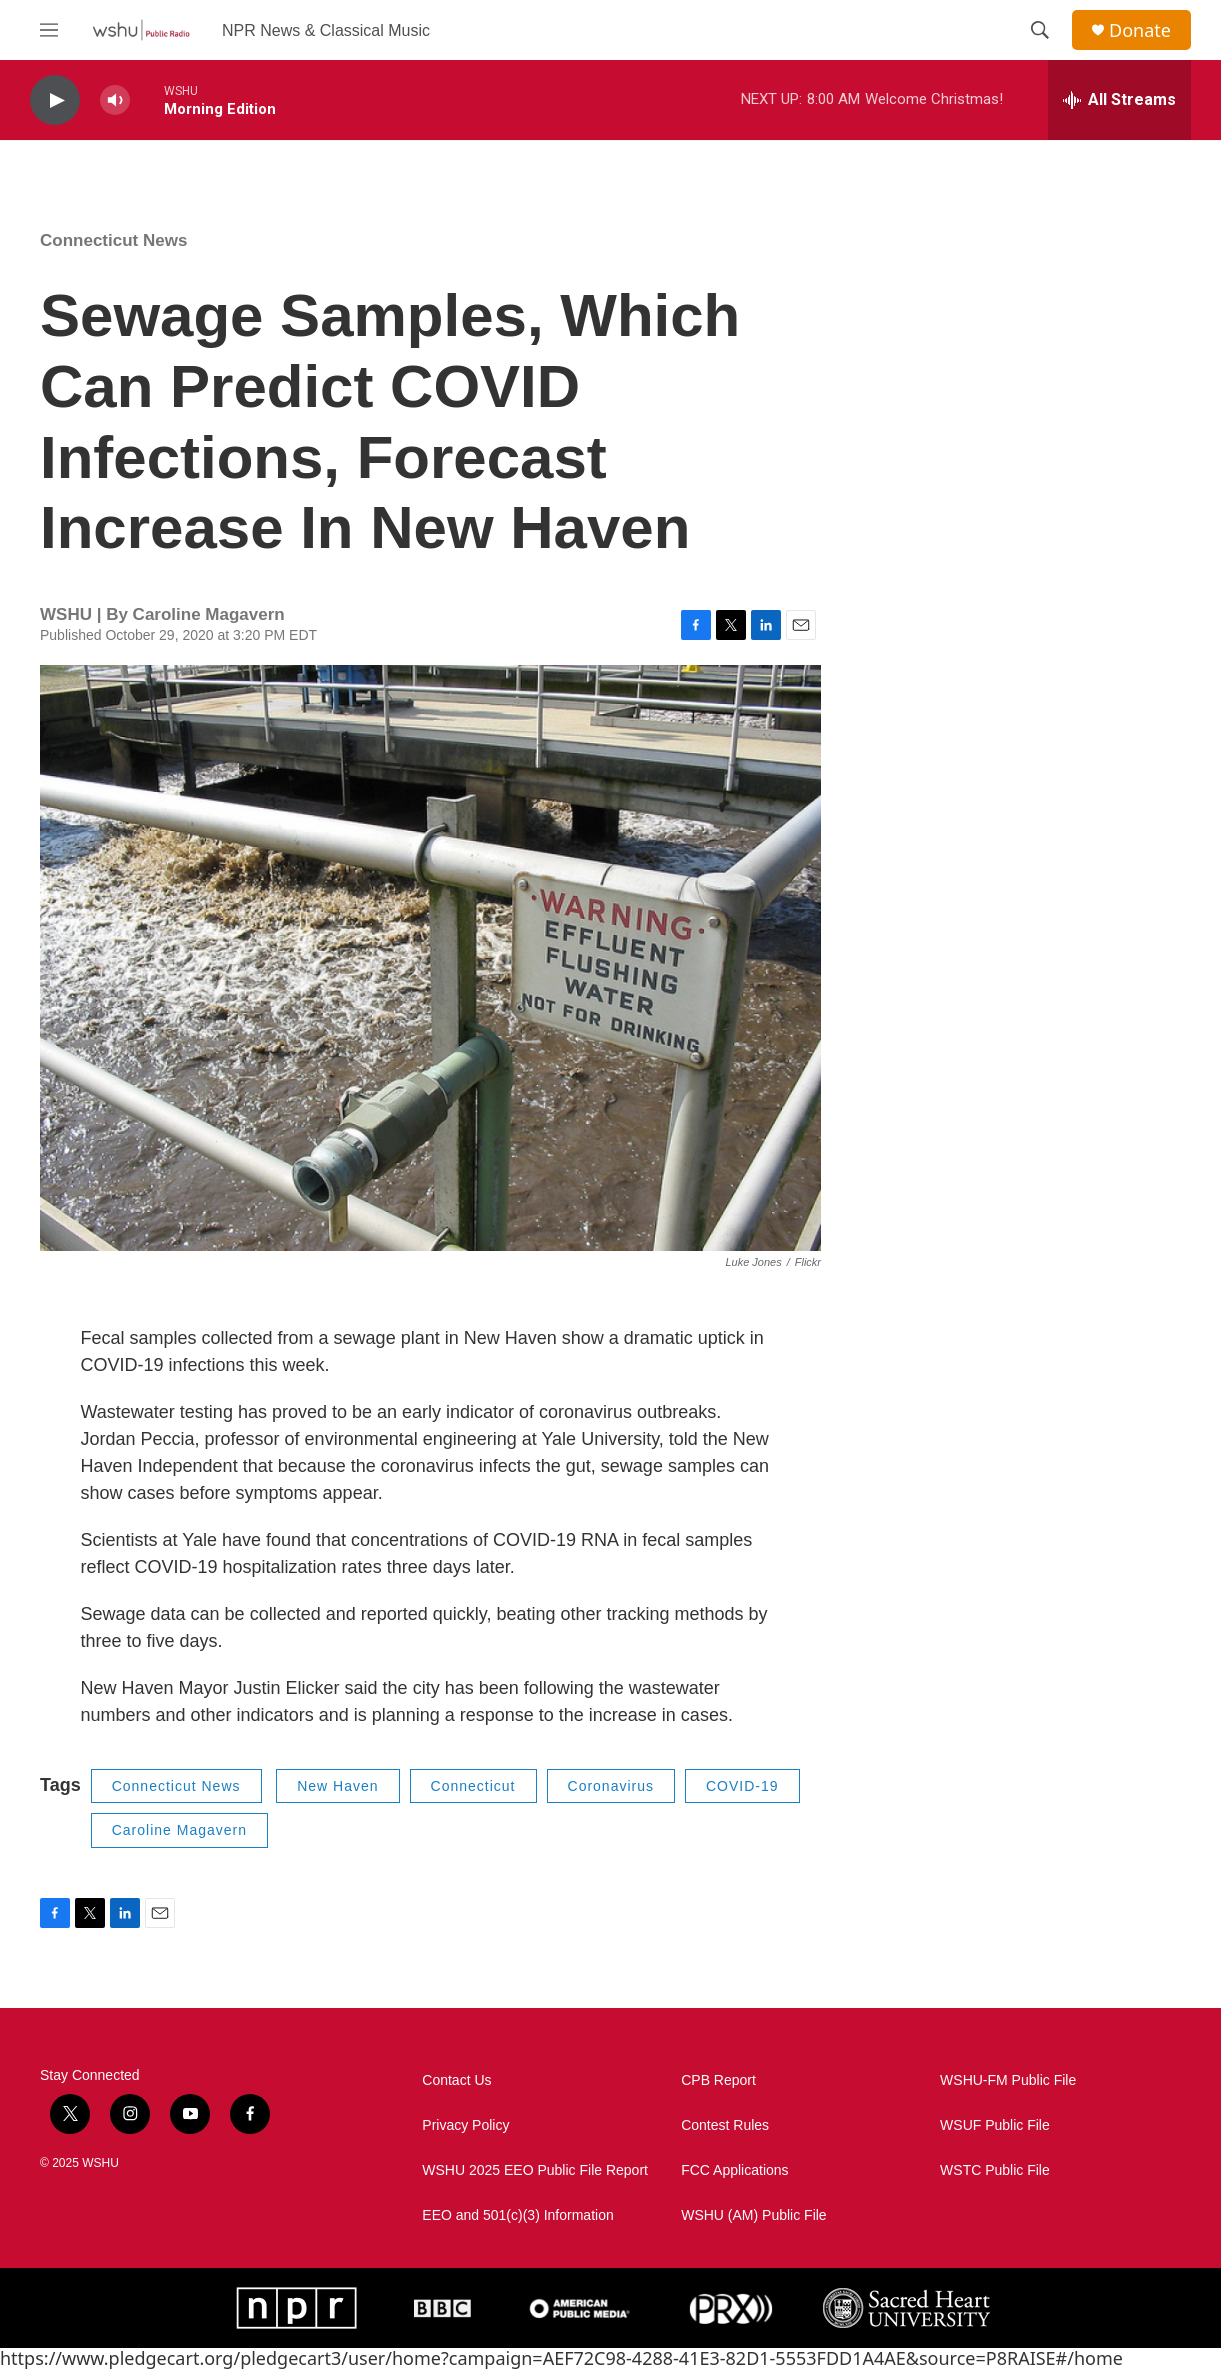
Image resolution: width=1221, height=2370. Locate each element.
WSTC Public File (995, 2170)
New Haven (337, 1786)
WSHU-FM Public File (1008, 2080)
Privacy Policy (465, 2125)
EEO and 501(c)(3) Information (517, 2215)
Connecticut (473, 1786)
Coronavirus (611, 1786)
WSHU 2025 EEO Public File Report (535, 2170)
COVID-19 (742, 1786)
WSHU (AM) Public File (753, 2215)
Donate (1140, 30)
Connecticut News (113, 240)
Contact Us (456, 2080)
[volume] (115, 100)
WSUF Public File (995, 2125)
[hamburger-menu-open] (49, 30)
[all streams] (1119, 100)
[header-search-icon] (1040, 30)
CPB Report (718, 2080)
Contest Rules (725, 2125)
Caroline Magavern (179, 1830)
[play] (55, 100)
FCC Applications (734, 2170)
